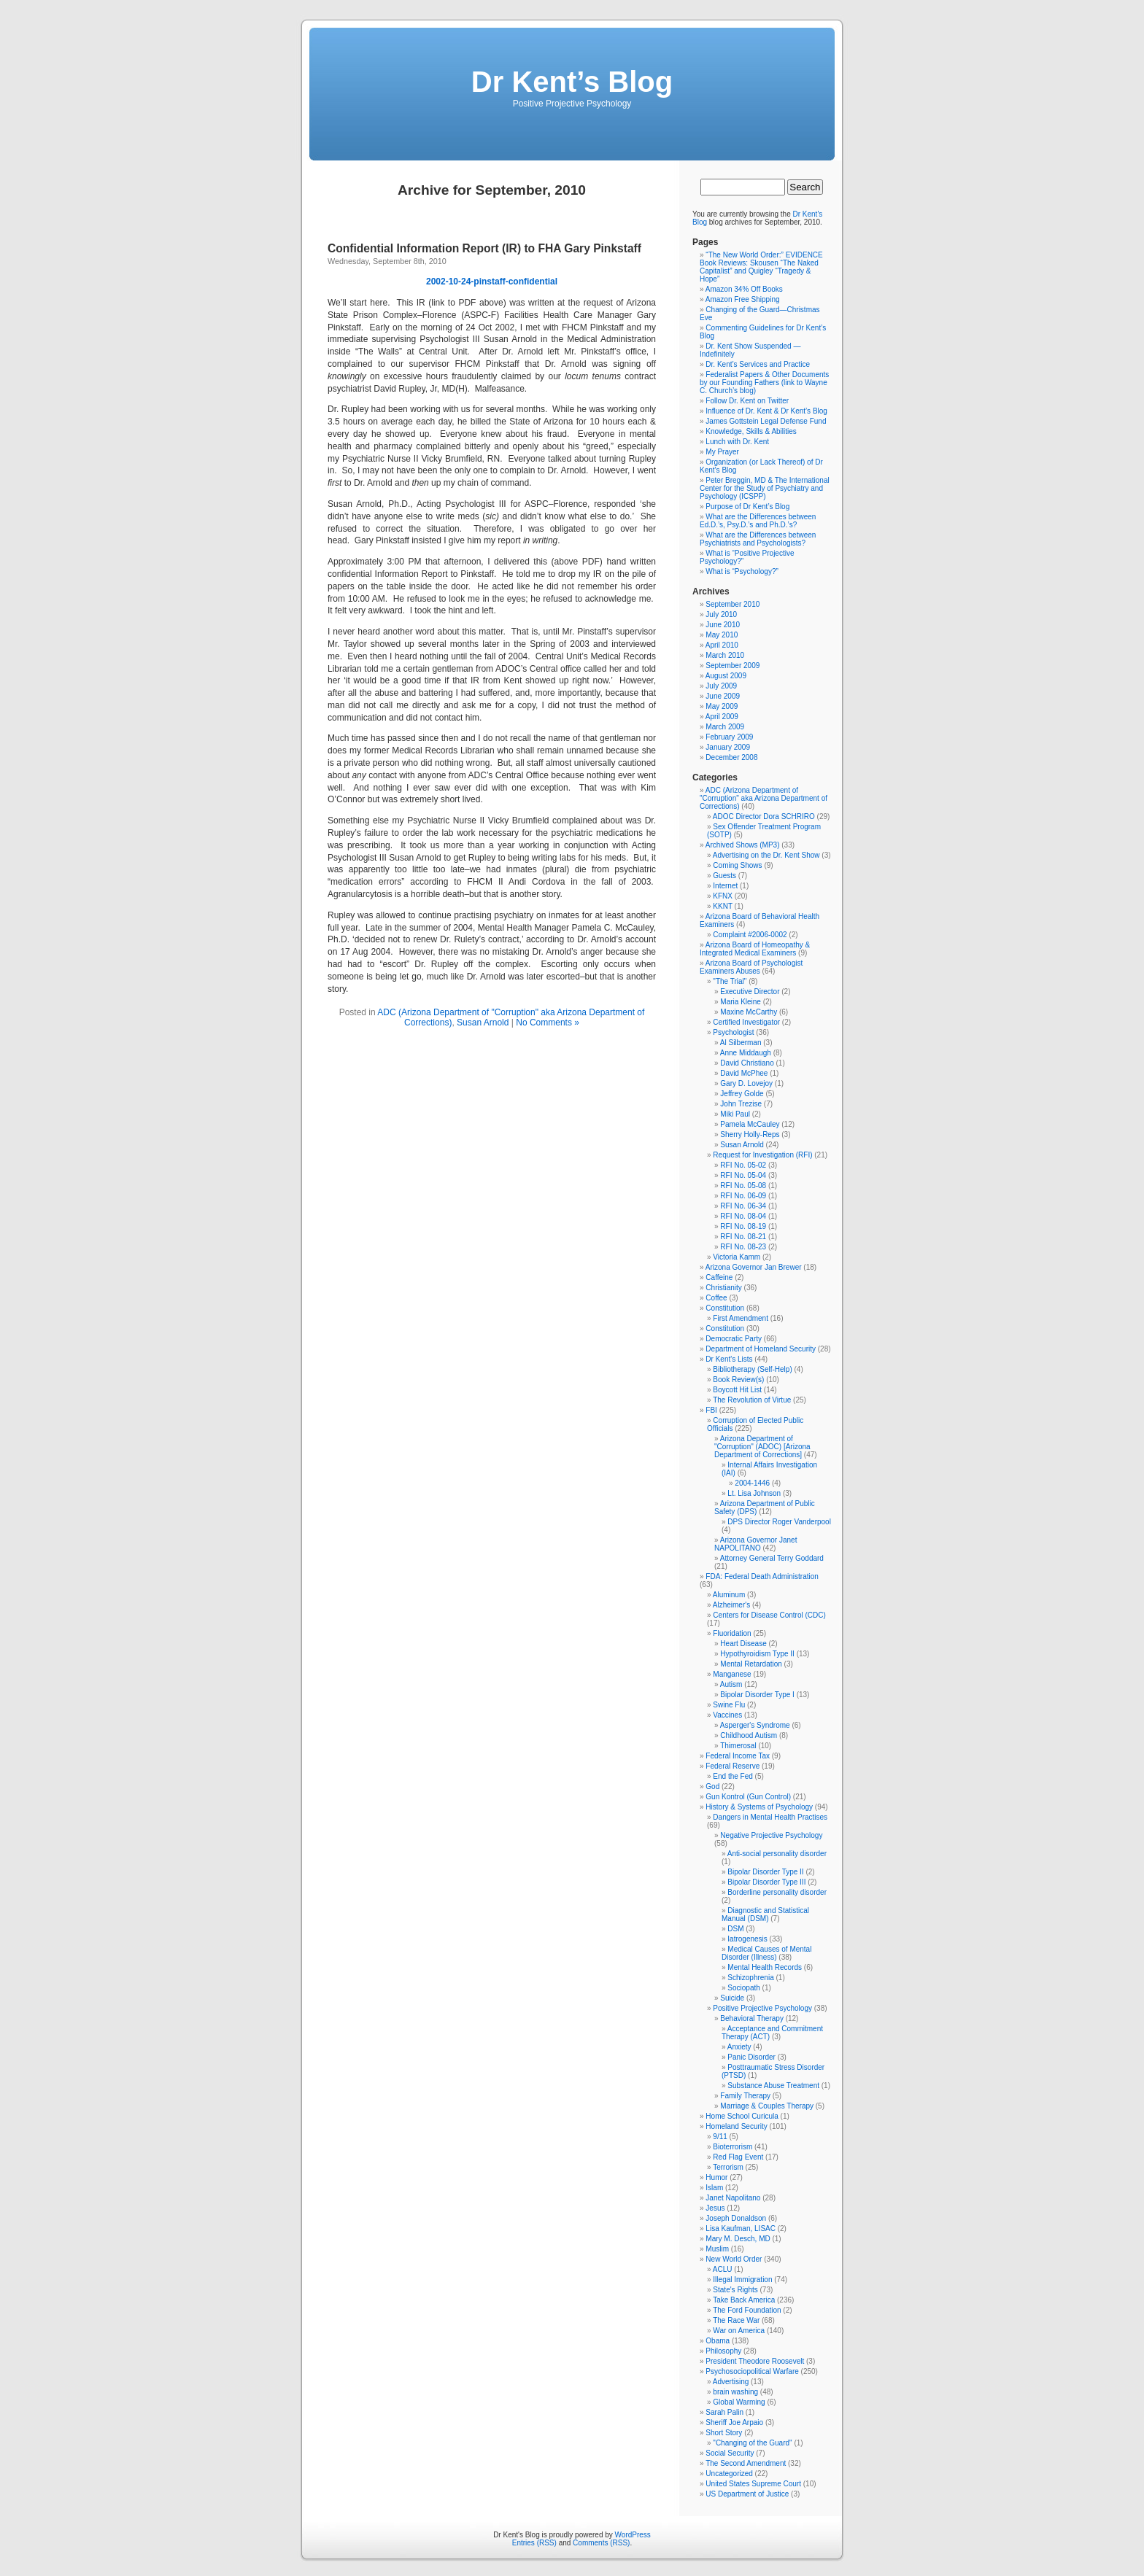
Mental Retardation (751, 1664)
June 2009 (723, 696)
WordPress (633, 2535)
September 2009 (733, 666)
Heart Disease (743, 1644)
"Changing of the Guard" (752, 2443)
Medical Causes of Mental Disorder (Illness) (766, 1953)
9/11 (720, 2137)
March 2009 (725, 727)
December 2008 (731, 757)
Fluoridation (732, 1633)
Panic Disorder (751, 2057)
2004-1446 (752, 1483)
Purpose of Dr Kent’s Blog (747, 507)
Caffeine (719, 1277)
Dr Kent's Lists (729, 1359)
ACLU (723, 2269)
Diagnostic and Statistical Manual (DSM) (765, 1914)
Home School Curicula (742, 2116)
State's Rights (735, 2290)
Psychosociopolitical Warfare (752, 2371)
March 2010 (725, 655)
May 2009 (722, 706)
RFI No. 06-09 (743, 1196)
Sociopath (743, 1988)
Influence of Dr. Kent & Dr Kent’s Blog (766, 411)
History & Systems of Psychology (759, 1807)
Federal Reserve (733, 1766)
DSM (735, 1929)
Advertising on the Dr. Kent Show (766, 855)
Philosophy (723, 2351)
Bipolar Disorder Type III (766, 1882)
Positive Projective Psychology (762, 2008)
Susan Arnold (483, 1022)
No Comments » (547, 1022)
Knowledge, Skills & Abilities (751, 431)
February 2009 (729, 737)
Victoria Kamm (736, 1257)
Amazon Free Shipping (743, 299)
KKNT (723, 906)
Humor (716, 2177)
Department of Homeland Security (761, 1349)
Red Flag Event (738, 2157)
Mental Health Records (764, 1967)
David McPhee (744, 1073)
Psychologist (733, 1032)
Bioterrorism (732, 2147)
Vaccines (727, 1715)
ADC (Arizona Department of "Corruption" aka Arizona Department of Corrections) (763, 798)
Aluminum (729, 1595)
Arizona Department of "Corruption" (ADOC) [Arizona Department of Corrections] (762, 1447)
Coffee (716, 1298)
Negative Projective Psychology (771, 1835)
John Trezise (741, 1104)
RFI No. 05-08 (743, 1186)
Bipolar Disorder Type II (765, 1872)
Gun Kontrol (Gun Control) (748, 1797)
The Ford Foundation (747, 2310)
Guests (724, 876)
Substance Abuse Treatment (773, 2086)
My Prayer (722, 452)
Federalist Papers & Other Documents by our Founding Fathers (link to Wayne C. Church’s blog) (764, 383)
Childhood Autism (748, 1735)
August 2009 (726, 676)
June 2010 (723, 625)
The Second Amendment (746, 2463)
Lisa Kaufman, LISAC (741, 2228)
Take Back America (744, 2300)
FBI (711, 1410)
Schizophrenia (750, 1978)
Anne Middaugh (745, 1053)
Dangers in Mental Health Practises (770, 1817)
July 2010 (721, 614)
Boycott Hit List (737, 1390)
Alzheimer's (731, 1605)
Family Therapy (745, 2096)
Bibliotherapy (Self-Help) (752, 1369)
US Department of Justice (747, 2494)
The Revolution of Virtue (752, 1400)
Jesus (715, 2208)
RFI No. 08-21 (743, 1237)
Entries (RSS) (534, 2543)
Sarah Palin (724, 2412)
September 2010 (733, 604)
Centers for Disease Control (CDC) (769, 1615)
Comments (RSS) (601, 2543)
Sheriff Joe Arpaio (734, 2422)
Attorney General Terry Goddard (772, 1558)
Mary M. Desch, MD (738, 2239)
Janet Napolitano (733, 2198)
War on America (739, 2331)
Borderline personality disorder (777, 1892)
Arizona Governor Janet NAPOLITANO (755, 1544)
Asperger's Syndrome (755, 1725)
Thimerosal (738, 1746)
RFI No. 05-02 (743, 1165)
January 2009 (728, 747)
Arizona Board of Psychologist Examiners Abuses (751, 967)
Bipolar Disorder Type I (757, 1695)
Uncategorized (729, 2474)
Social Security (730, 2453)
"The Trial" (729, 981)
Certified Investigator (746, 1022)
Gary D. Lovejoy (746, 1083)
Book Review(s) (738, 1380)
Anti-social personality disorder (777, 1854)
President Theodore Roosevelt (755, 2361)
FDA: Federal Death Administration (762, 1576)
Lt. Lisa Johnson (754, 1493)
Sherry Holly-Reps (749, 1134)
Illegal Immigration (742, 2280)
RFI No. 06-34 (743, 1206)
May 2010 (722, 635)
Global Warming (739, 2402)
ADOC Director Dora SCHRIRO (764, 816)
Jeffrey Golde (741, 1094)
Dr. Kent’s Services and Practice (758, 364)
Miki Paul (735, 1114)
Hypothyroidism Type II (757, 1654)
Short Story (724, 2433)
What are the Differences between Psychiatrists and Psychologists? (758, 539)
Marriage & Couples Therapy (766, 2106)
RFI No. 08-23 (743, 1247)
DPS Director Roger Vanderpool (779, 1522)
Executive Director (749, 992)
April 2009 (722, 717)
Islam (714, 2188)
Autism (731, 1684)
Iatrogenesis (747, 1939)
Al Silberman (741, 1043)
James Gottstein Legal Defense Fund (766, 421)
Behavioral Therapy (752, 2018)
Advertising (731, 2382)
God (712, 1786)
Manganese (732, 1674)
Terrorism (728, 2167)
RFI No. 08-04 (743, 1216)
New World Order (734, 2259)
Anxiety (739, 2047)
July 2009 (721, 686)
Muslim (717, 2249)
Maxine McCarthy (748, 1012)
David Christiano (746, 1063)
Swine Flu (729, 1705)
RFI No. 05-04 (743, 1175)
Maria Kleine (740, 1002)
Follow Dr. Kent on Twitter (747, 401)
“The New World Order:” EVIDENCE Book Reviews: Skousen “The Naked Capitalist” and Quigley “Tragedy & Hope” (761, 267)
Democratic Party (734, 1339)
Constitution (725, 1308)
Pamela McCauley (749, 1124)
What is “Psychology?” (742, 571)
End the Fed (732, 1776)
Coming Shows (737, 865)
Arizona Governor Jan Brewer (754, 1267)
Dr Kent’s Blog (572, 82)
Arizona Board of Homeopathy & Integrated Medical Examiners (755, 949)
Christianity (723, 1288)
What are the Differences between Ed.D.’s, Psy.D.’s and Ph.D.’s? (758, 521)
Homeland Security (736, 2126)
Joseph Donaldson (736, 2218)
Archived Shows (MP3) (743, 845)
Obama (718, 2341)
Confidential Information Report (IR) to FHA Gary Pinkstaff (484, 248)
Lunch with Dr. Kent (737, 442)
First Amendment (740, 1318)
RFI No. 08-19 (743, 1226)
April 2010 (722, 645)
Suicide (732, 1998)
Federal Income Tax (738, 1756)
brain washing (735, 2392)
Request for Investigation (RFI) (762, 1155)
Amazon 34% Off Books (744, 289)
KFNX (723, 896)
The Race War (736, 2320)
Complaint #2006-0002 (749, 935)
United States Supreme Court (753, 2484)
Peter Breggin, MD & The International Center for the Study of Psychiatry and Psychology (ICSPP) (765, 488)
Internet (725, 886)
